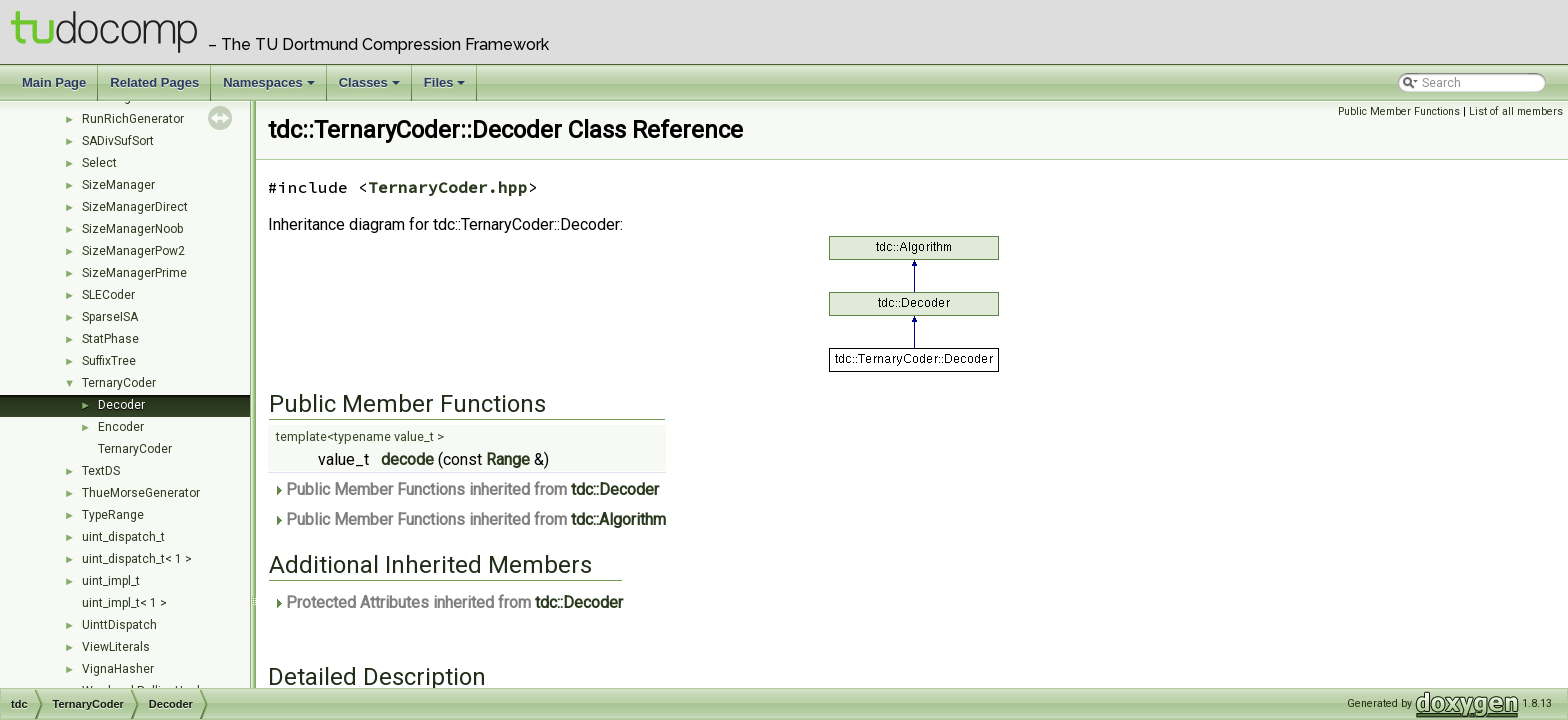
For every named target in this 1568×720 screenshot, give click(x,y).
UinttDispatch (119, 625)
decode (407, 459)
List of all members (1516, 111)
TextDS (101, 471)
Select (99, 163)
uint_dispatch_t (123, 537)
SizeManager (118, 185)
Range (508, 459)
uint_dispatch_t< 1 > (137, 559)
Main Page (54, 82)
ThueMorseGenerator (141, 493)
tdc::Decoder (615, 489)
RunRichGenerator (133, 119)
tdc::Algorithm (618, 519)
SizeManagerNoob (132, 229)
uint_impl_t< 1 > (124, 603)
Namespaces (270, 88)
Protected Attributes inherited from (448, 602)
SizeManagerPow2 (133, 251)
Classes (371, 88)
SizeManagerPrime (134, 273)
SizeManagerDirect (135, 207)
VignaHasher (118, 669)
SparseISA (110, 317)
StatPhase (110, 339)
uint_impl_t (111, 581)
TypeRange (113, 515)
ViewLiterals (116, 647)
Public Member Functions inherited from (466, 489)
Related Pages (154, 82)
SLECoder (108, 295)
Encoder (121, 427)
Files (446, 88)
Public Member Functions (1399, 111)
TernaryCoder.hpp (448, 187)
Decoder (121, 405)
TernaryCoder (119, 383)
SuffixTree (109, 361)
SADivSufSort (118, 141)
